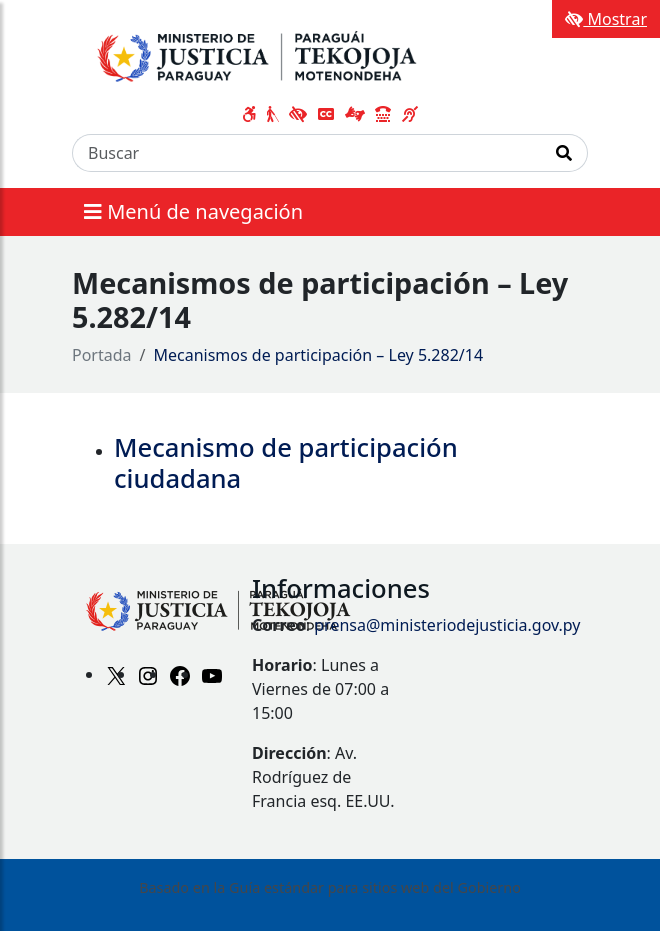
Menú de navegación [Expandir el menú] (193, 211)
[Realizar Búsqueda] (564, 153)
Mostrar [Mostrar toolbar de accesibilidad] (606, 19)
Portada (102, 355)
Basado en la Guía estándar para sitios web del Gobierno (330, 887)
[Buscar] (307, 153)
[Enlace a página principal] (278, 53)
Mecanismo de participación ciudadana (286, 463)
